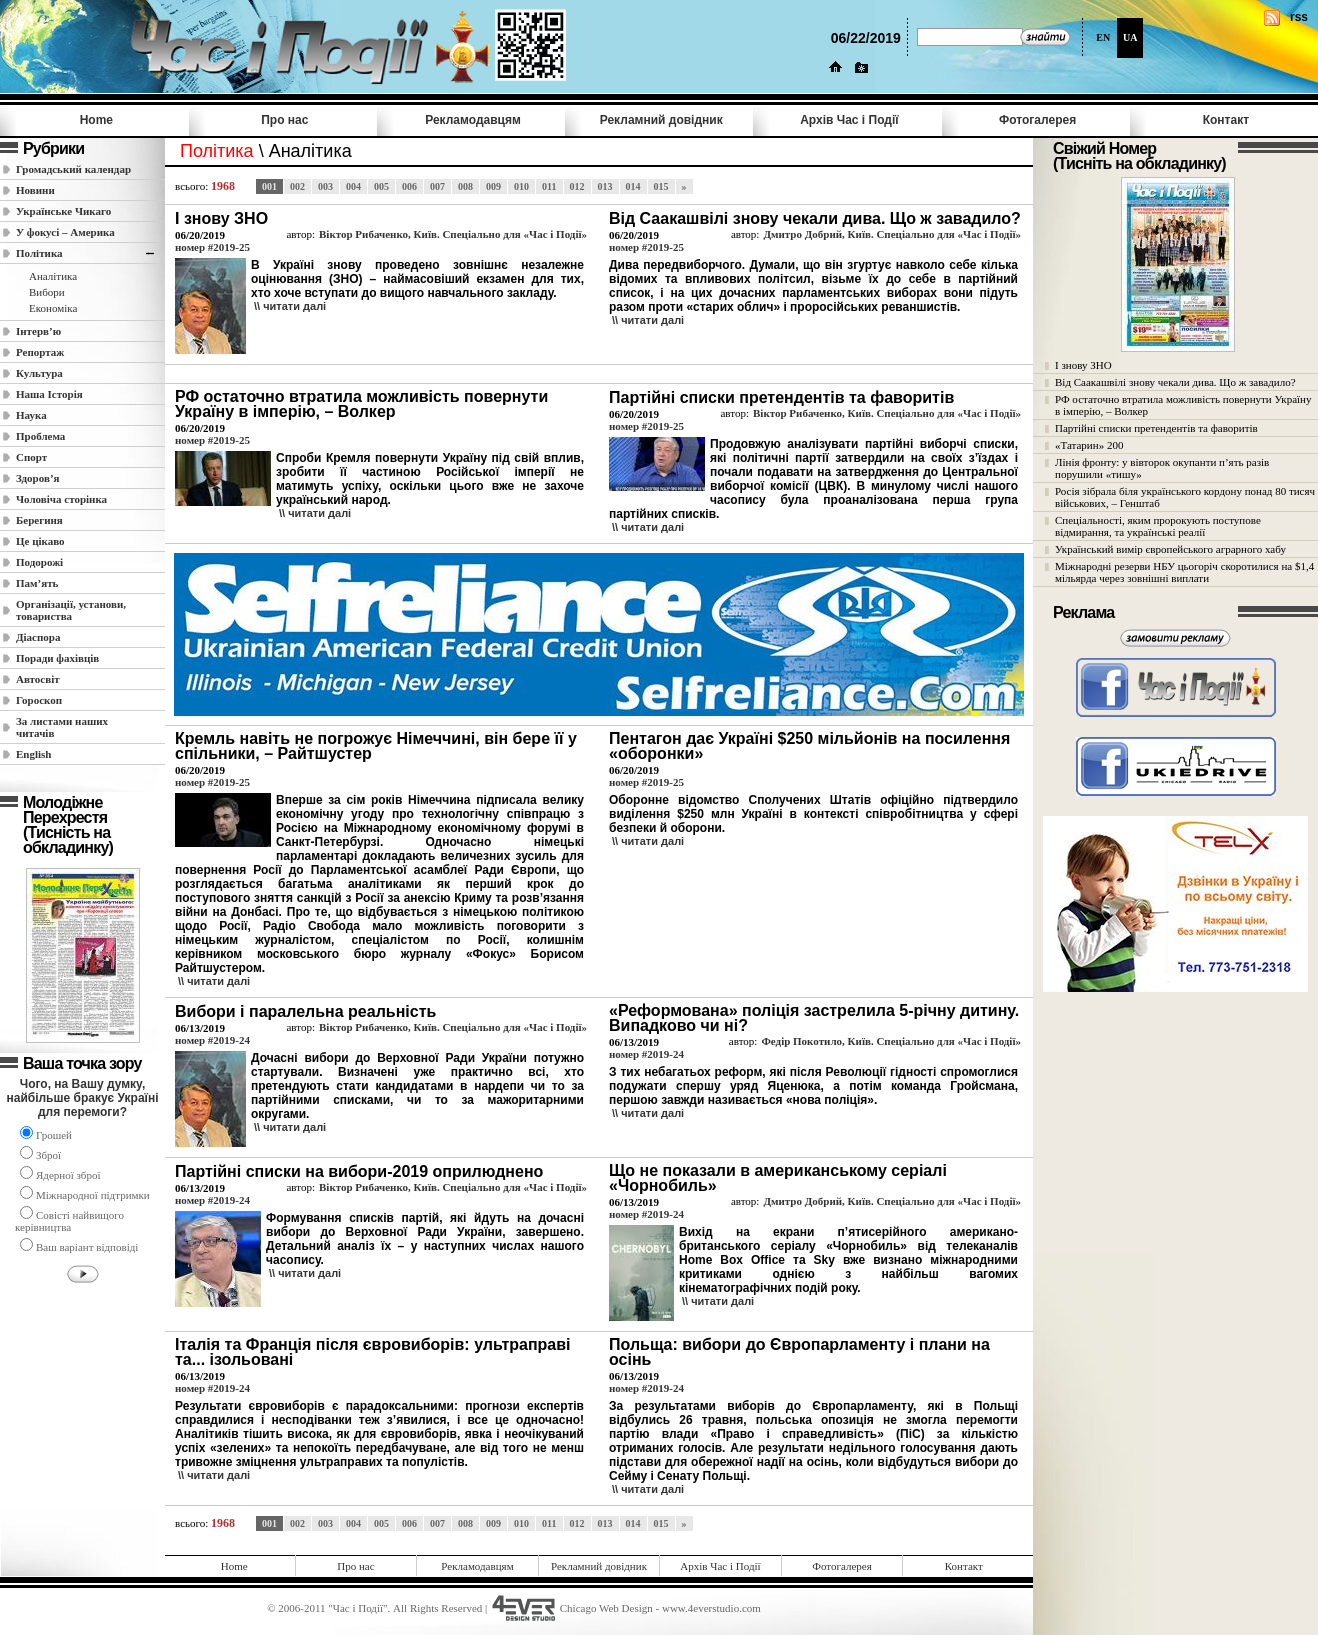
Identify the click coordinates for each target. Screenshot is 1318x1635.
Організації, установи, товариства (71, 610)
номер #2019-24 (212, 1040)
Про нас (284, 120)
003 (325, 186)
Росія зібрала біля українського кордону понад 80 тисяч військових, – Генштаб (1185, 497)
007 (437, 186)
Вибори (47, 292)
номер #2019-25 (212, 247)
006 (409, 186)
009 (493, 186)
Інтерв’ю (38, 331)
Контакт (1226, 120)
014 (633, 186)
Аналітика (53, 276)
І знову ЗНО (1083, 365)
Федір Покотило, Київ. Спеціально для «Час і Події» (891, 1041)
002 (297, 186)
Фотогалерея (1037, 120)
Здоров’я (38, 478)
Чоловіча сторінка (61, 499)
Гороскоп (39, 700)
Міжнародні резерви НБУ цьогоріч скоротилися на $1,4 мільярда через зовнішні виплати (1184, 572)
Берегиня (39, 520)
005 (381, 186)
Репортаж (40, 352)
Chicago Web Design (606, 1608)
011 (549, 186)
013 (605, 186)
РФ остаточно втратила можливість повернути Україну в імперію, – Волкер (1183, 405)
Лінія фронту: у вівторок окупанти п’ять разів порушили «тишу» (1162, 468)
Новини (35, 190)
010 (521, 186)
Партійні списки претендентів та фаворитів (1156, 428)
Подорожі (39, 562)
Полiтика (39, 253)
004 (353, 186)
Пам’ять (37, 583)
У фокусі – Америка (65, 232)
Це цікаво (40, 541)
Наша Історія (49, 394)
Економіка (53, 308)
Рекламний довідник (661, 120)
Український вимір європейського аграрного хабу (1170, 549)
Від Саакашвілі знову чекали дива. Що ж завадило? (1175, 382)
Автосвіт (38, 679)
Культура (39, 373)
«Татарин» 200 (1089, 445)
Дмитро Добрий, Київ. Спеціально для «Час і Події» (892, 234)
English (33, 754)
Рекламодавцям (473, 120)
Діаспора (38, 637)
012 (577, 186)
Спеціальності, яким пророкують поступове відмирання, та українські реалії (1158, 526)
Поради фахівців (57, 658)
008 (465, 186)
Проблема (40, 436)
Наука (31, 415)
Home (96, 120)
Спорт (31, 457)
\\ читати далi (290, 306)
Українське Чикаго (63, 211)
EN (1103, 37)
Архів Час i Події (849, 120)
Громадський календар (73, 169)
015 (661, 186)
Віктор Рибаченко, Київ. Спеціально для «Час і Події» (453, 234)
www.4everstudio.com (711, 1608)
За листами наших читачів (62, 727)
